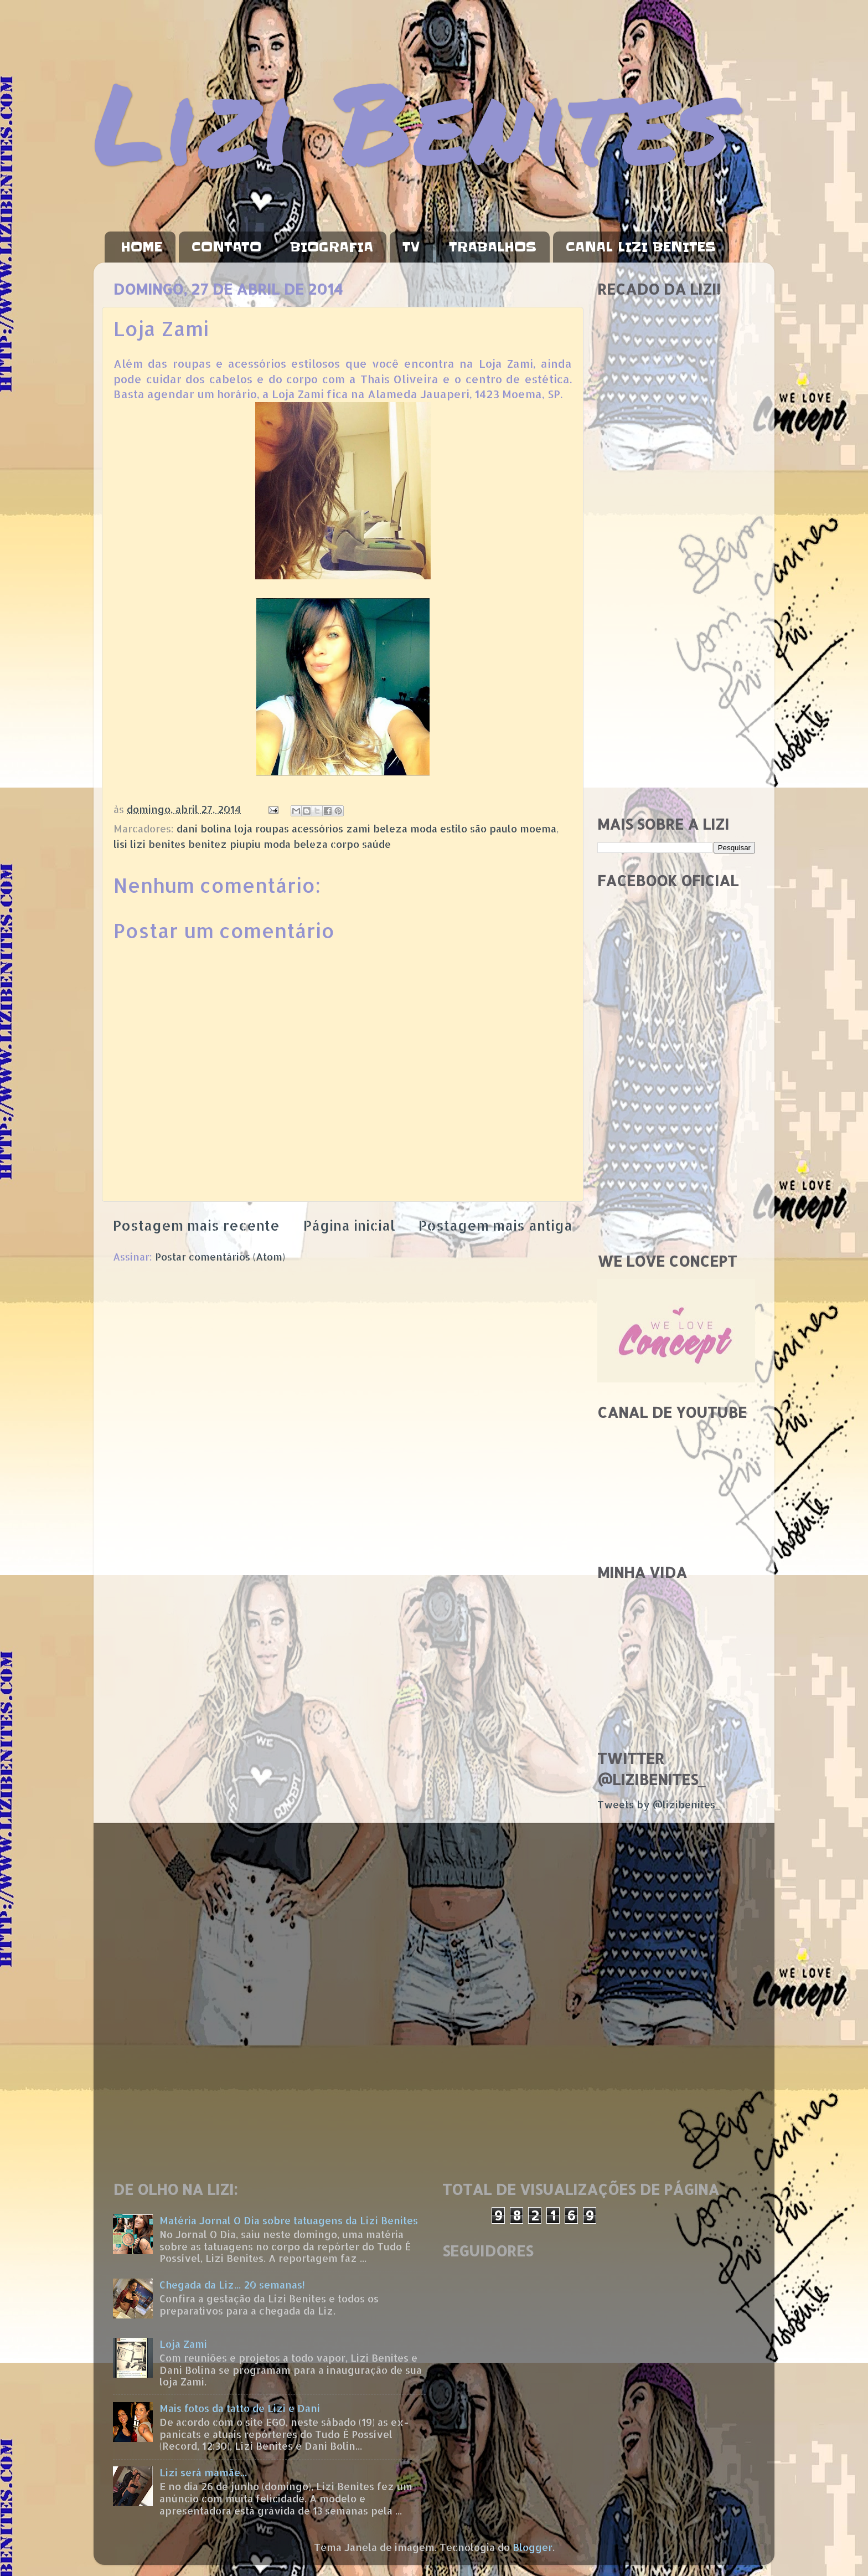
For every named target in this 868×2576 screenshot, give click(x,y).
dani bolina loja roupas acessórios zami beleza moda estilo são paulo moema (366, 828)
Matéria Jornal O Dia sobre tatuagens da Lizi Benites (288, 2220)
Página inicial (349, 1225)
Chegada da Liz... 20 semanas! (232, 2284)
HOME (141, 247)
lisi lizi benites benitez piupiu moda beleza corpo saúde (252, 843)
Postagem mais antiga (495, 1225)
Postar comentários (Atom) (220, 1256)
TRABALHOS (492, 247)
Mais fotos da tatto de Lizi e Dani (239, 2408)
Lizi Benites (412, 120)
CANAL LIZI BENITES (641, 247)
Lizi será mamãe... (203, 2472)
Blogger (532, 2547)
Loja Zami (183, 2343)
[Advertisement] (676, 631)
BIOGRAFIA (331, 247)
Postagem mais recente (196, 1225)
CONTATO (226, 247)
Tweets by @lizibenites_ (658, 1804)
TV (411, 247)
